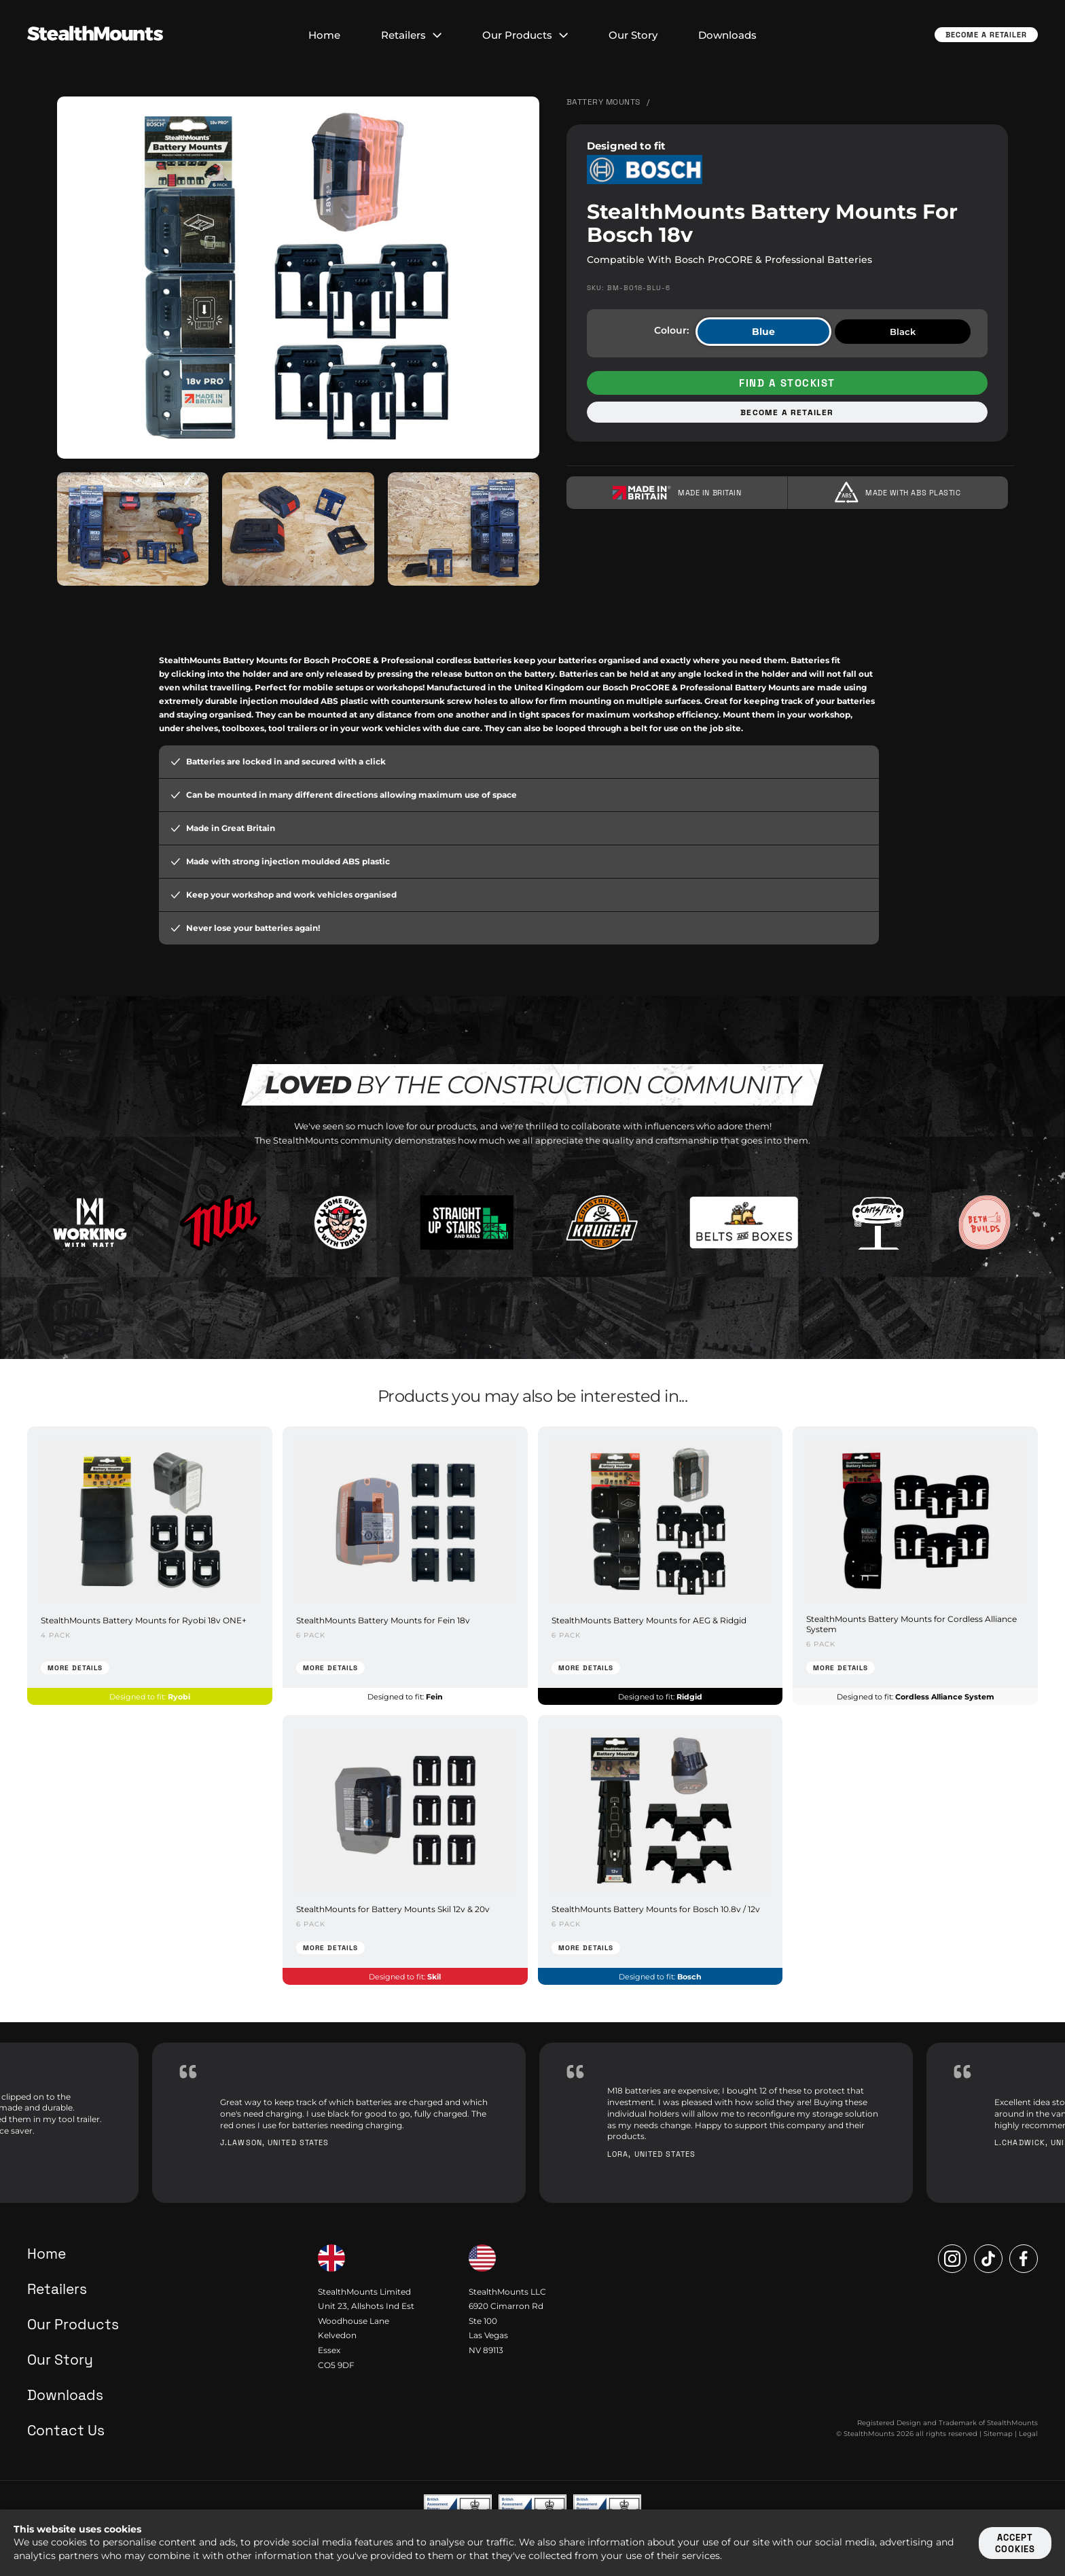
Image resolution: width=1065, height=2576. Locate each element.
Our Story (633, 35)
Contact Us (66, 2430)
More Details (75, 1667)
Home (324, 35)
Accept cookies (1015, 2543)
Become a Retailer (986, 34)
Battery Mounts (603, 101)
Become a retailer (786, 412)
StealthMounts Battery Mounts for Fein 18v (383, 1620)
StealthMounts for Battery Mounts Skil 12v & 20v (393, 1909)
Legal (1028, 2433)
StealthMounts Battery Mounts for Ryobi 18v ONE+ (144, 1620)
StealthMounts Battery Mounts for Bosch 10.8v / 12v (656, 1909)
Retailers (411, 35)
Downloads (727, 35)
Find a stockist (787, 382)
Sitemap (998, 2433)
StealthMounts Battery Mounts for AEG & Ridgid (649, 1620)
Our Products (525, 35)
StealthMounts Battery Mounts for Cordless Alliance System (911, 1624)
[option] (338, 2123)
